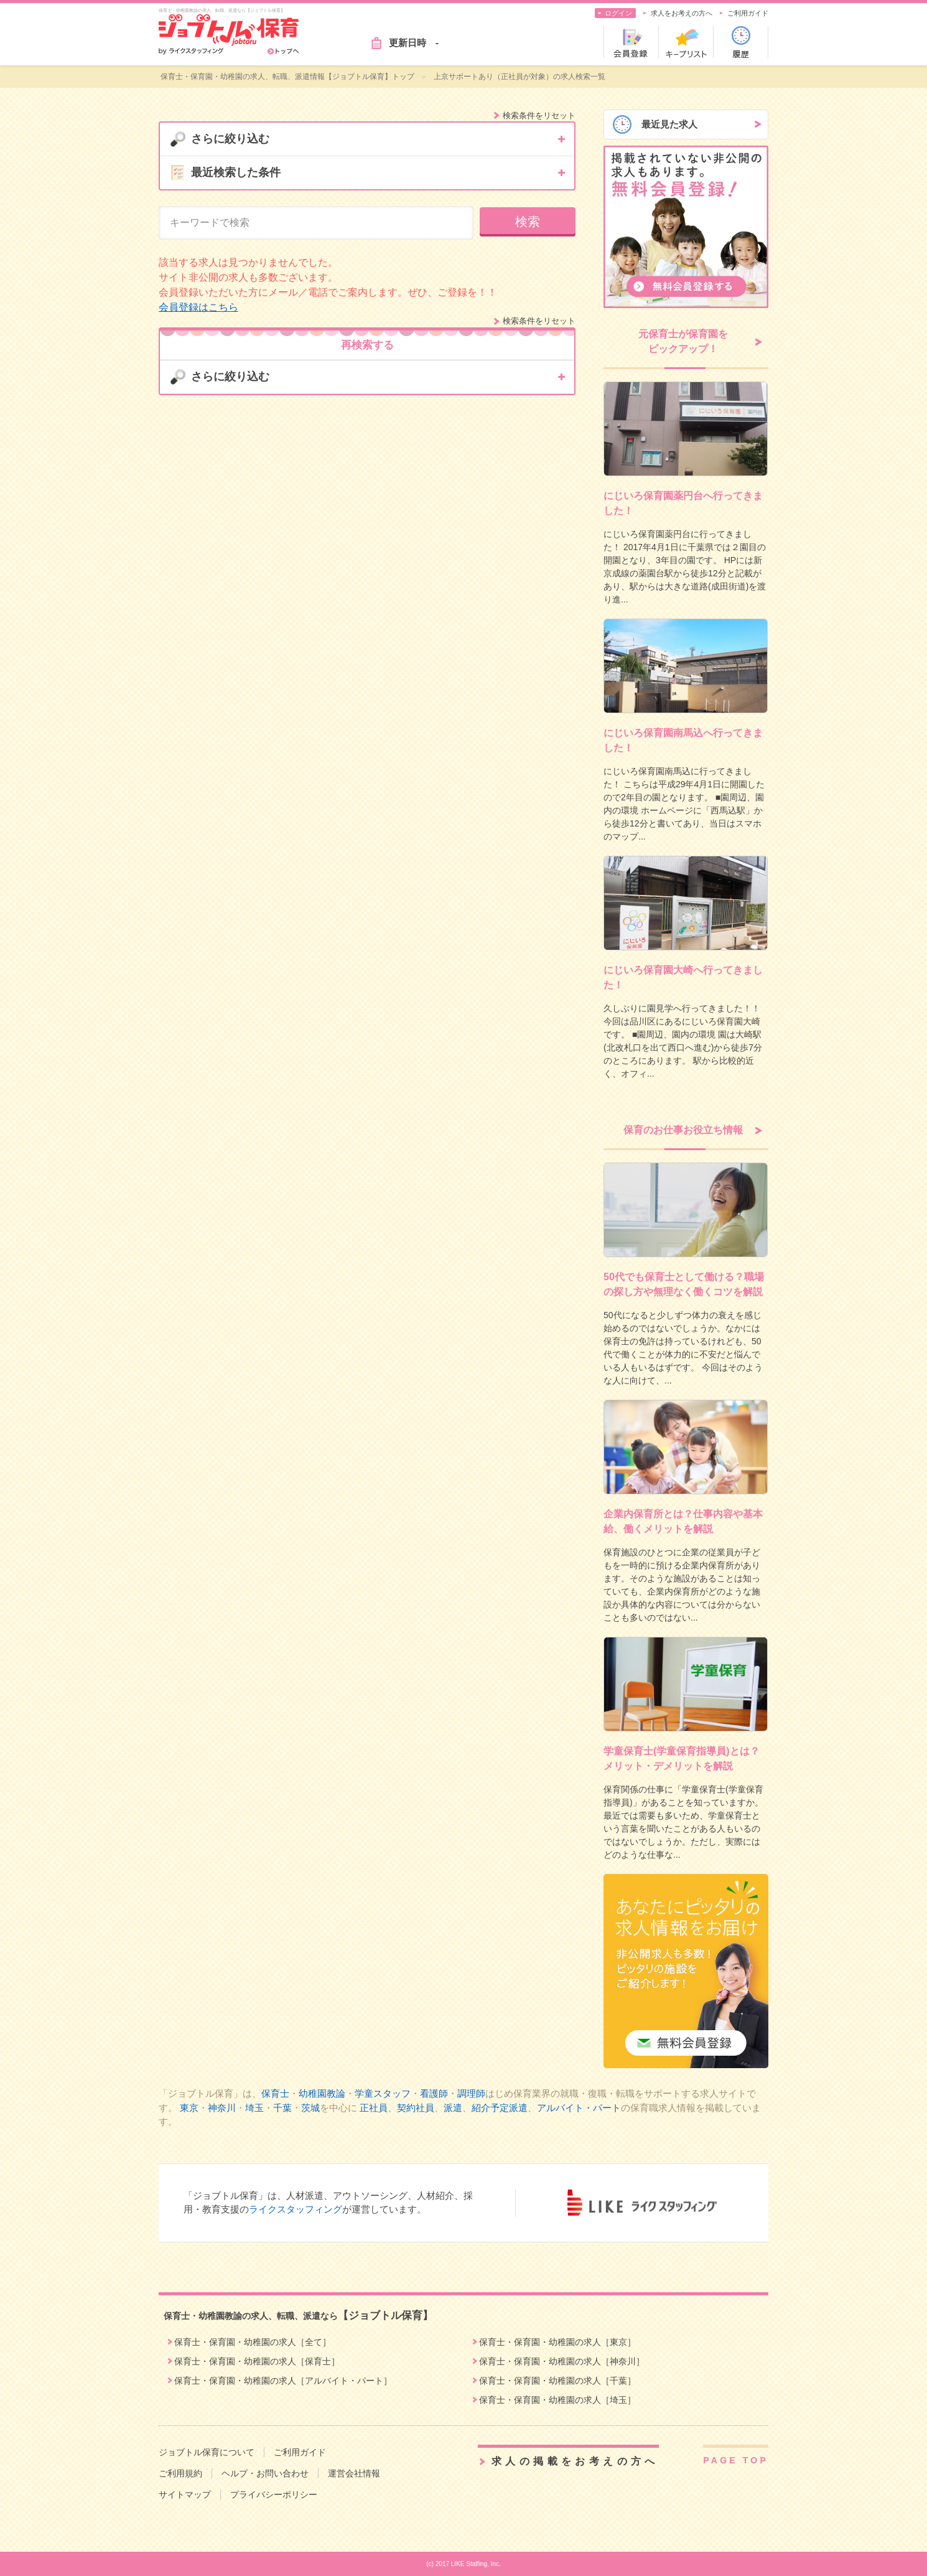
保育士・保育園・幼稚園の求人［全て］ (252, 2342)
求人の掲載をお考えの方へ (575, 2461)
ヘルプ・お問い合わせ (265, 2473)
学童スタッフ (383, 2093)
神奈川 (222, 2107)
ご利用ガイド (747, 13)
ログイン (618, 13)
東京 (189, 2107)
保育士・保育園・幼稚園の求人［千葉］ (557, 2381)
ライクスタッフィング (295, 2209)
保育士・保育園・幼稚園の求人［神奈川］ (562, 2361)
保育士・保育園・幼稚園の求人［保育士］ (257, 2361)
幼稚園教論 (322, 2093)
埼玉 (254, 2107)
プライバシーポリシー (273, 2494)
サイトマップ (185, 2494)
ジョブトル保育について (206, 2452)
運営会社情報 (354, 2473)
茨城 (310, 2107)
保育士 (275, 2093)
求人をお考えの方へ (681, 13)
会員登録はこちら (198, 307)
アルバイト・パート (579, 2107)
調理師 (471, 2093)
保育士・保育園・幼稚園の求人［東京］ (557, 2342)
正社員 (374, 2107)
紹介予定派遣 (500, 2107)
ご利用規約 (180, 2473)
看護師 (434, 2093)
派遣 (453, 2107)
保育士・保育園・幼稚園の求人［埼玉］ (557, 2400)
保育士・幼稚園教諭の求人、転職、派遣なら (298, 2316)
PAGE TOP (735, 2460)
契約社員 (415, 2107)
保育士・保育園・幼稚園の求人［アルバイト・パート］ (283, 2381)
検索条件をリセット (539, 115)
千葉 (282, 2107)
